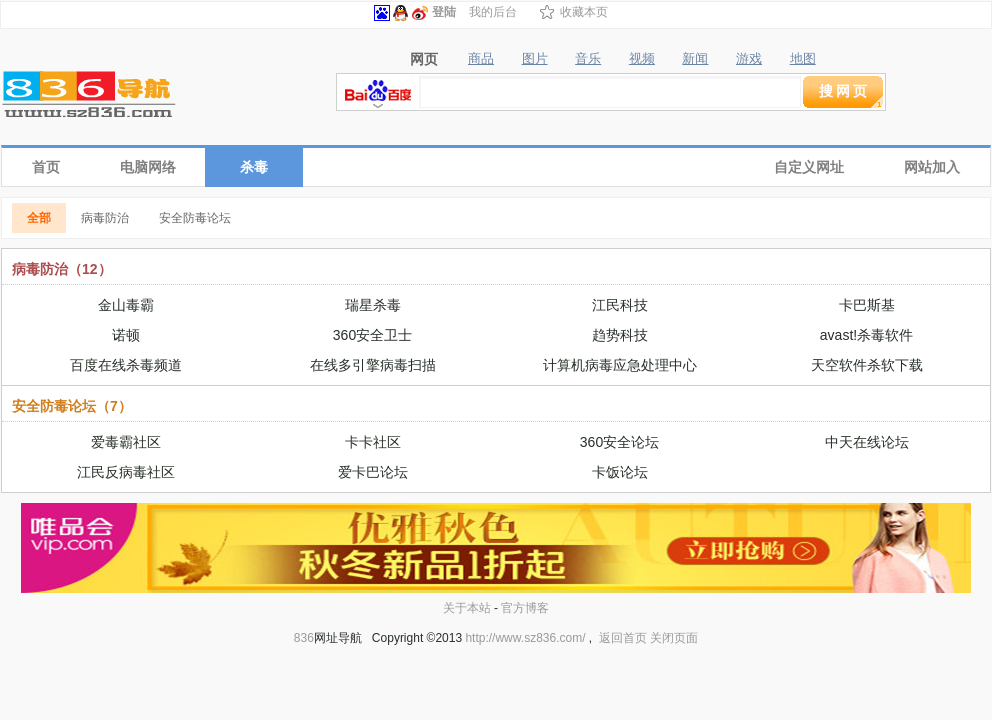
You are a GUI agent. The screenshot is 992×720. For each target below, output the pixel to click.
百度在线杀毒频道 (126, 365)
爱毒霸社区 (126, 442)
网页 (424, 59)
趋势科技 (620, 335)
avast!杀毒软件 (866, 335)
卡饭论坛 (620, 472)
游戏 (749, 59)
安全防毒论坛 (195, 218)
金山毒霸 (126, 305)
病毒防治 (105, 218)
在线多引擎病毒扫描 (373, 365)
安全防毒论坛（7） (72, 406)
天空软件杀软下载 (867, 365)
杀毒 (254, 167)
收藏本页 (584, 12)
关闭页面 (674, 638)
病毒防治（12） (62, 269)
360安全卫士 (372, 335)
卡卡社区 (373, 442)
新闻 (695, 59)
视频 (642, 59)
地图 (803, 59)
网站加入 (932, 167)
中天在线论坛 (867, 442)
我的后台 (493, 12)
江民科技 (620, 305)
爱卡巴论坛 (373, 472)
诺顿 (126, 335)
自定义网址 (809, 167)
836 (304, 638)
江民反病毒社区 (126, 472)
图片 (535, 59)
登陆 (444, 12)
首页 (46, 167)
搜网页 (844, 91)
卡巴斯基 (867, 305)
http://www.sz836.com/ (525, 638)
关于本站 (467, 608)
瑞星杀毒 (373, 305)
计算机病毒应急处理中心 (620, 365)
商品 (481, 59)
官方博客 (525, 608)
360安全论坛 (619, 442)
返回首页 (623, 638)
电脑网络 (148, 167)
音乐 (588, 59)
